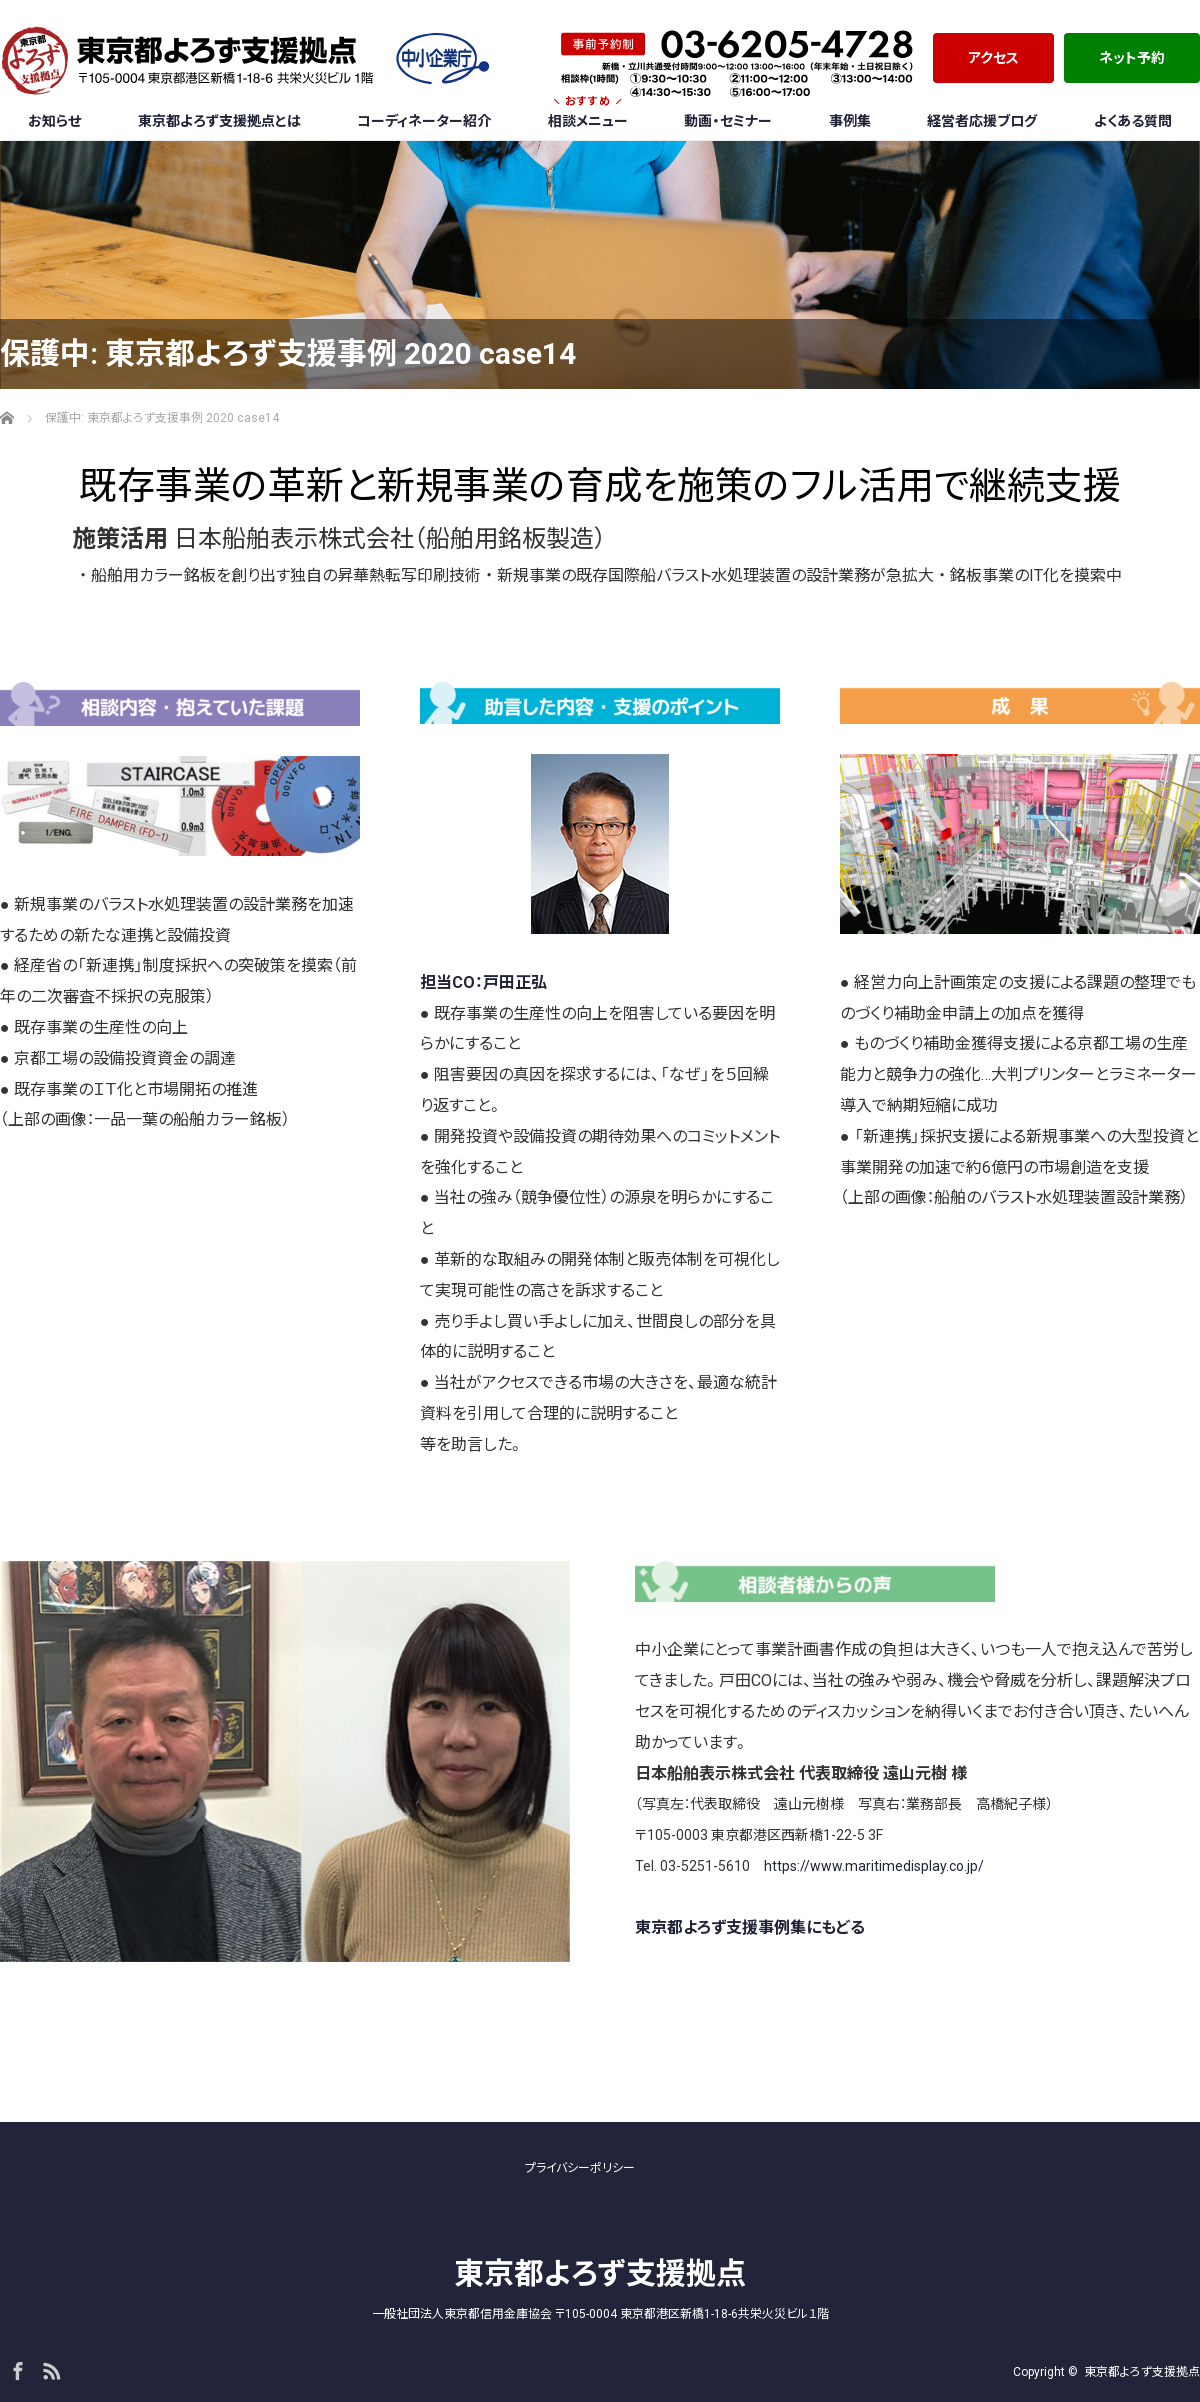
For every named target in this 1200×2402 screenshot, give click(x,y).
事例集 (850, 121)
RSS (49, 2368)
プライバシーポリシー (580, 2168)
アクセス (993, 58)
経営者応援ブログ (982, 121)
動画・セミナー (728, 121)
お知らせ (54, 121)
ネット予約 (1132, 58)
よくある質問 (1133, 121)
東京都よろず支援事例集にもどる (750, 1927)
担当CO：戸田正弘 (483, 982)
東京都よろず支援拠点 (600, 2273)
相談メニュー (588, 115)
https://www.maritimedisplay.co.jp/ (874, 1866)
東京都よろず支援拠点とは (219, 121)
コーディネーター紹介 (424, 121)
